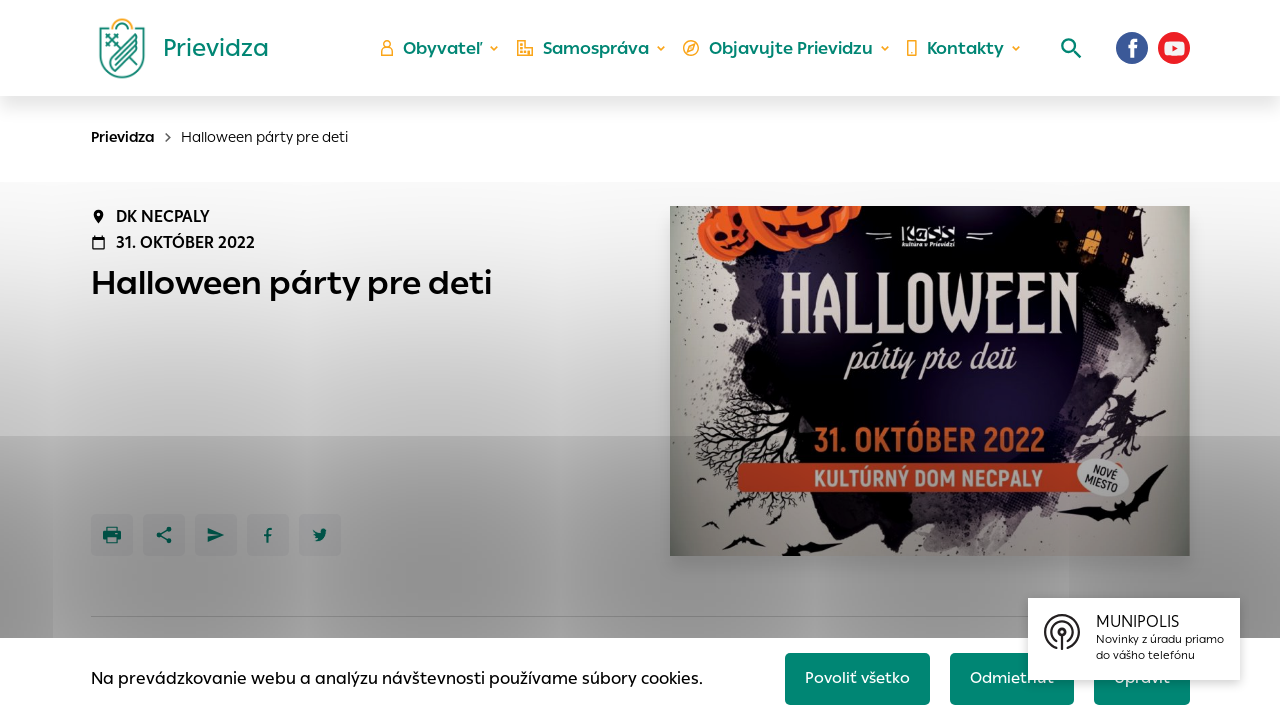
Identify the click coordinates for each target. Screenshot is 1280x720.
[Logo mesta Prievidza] (176, 55)
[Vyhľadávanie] (1066, 55)
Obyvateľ (441, 55)
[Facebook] (1132, 55)
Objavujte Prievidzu (781, 55)
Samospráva (590, 55)
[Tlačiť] (112, 535)
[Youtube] (1174, 55)
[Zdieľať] (164, 535)
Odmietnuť (1005, 676)
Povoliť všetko (846, 676)
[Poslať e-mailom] (216, 535)
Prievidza (123, 137)
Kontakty (954, 55)
